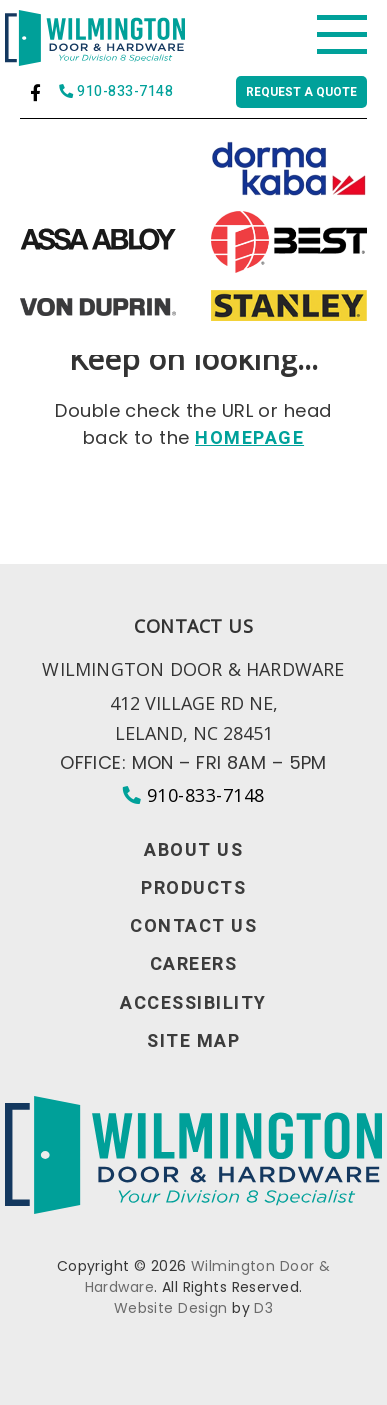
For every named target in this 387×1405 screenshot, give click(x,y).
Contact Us (193, 927)
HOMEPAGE (249, 438)
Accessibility (193, 1004)
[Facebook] (35, 92)
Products (193, 889)
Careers (194, 965)
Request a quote (301, 92)
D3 (263, 1308)
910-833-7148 (116, 92)
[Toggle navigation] (342, 35)
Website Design (171, 1308)
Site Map (193, 1042)
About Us (193, 851)
